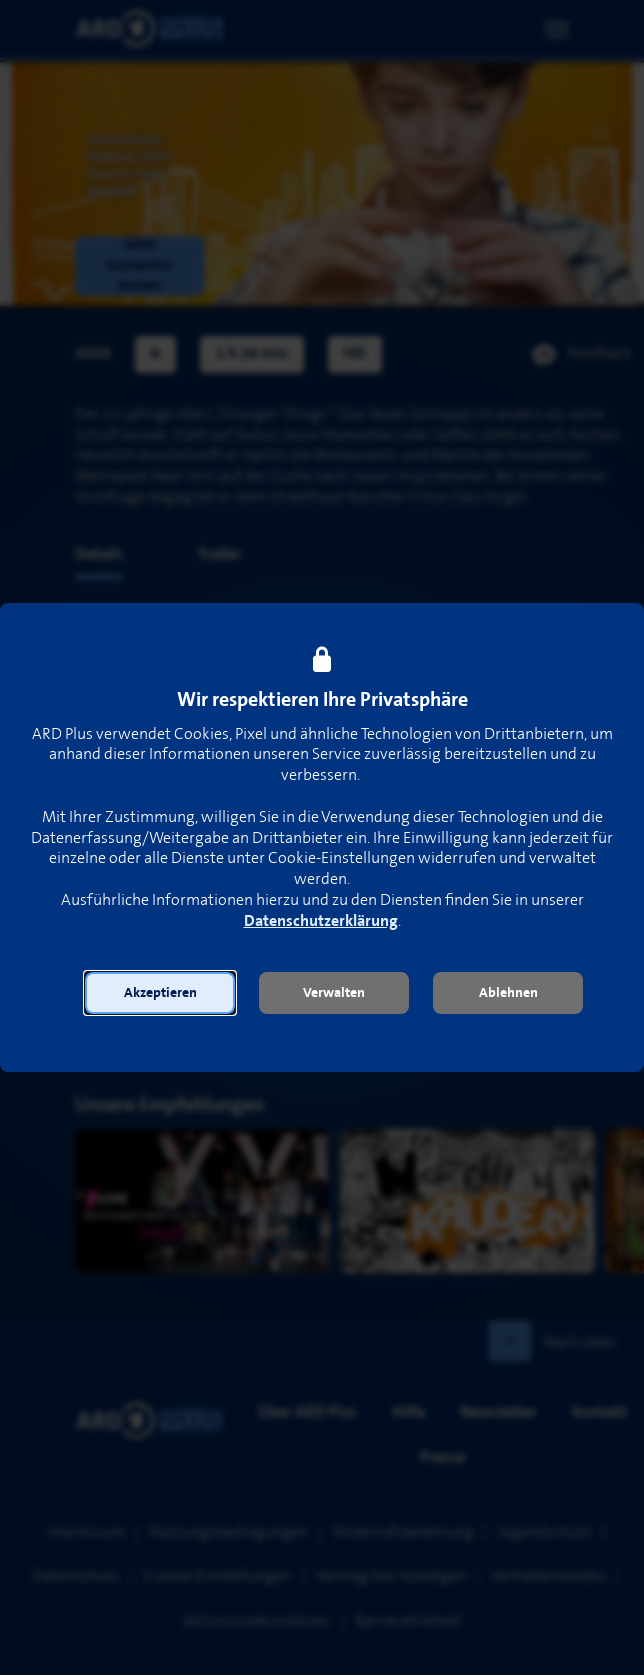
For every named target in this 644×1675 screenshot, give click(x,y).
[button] (160, 993)
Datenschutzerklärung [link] (321, 921)
